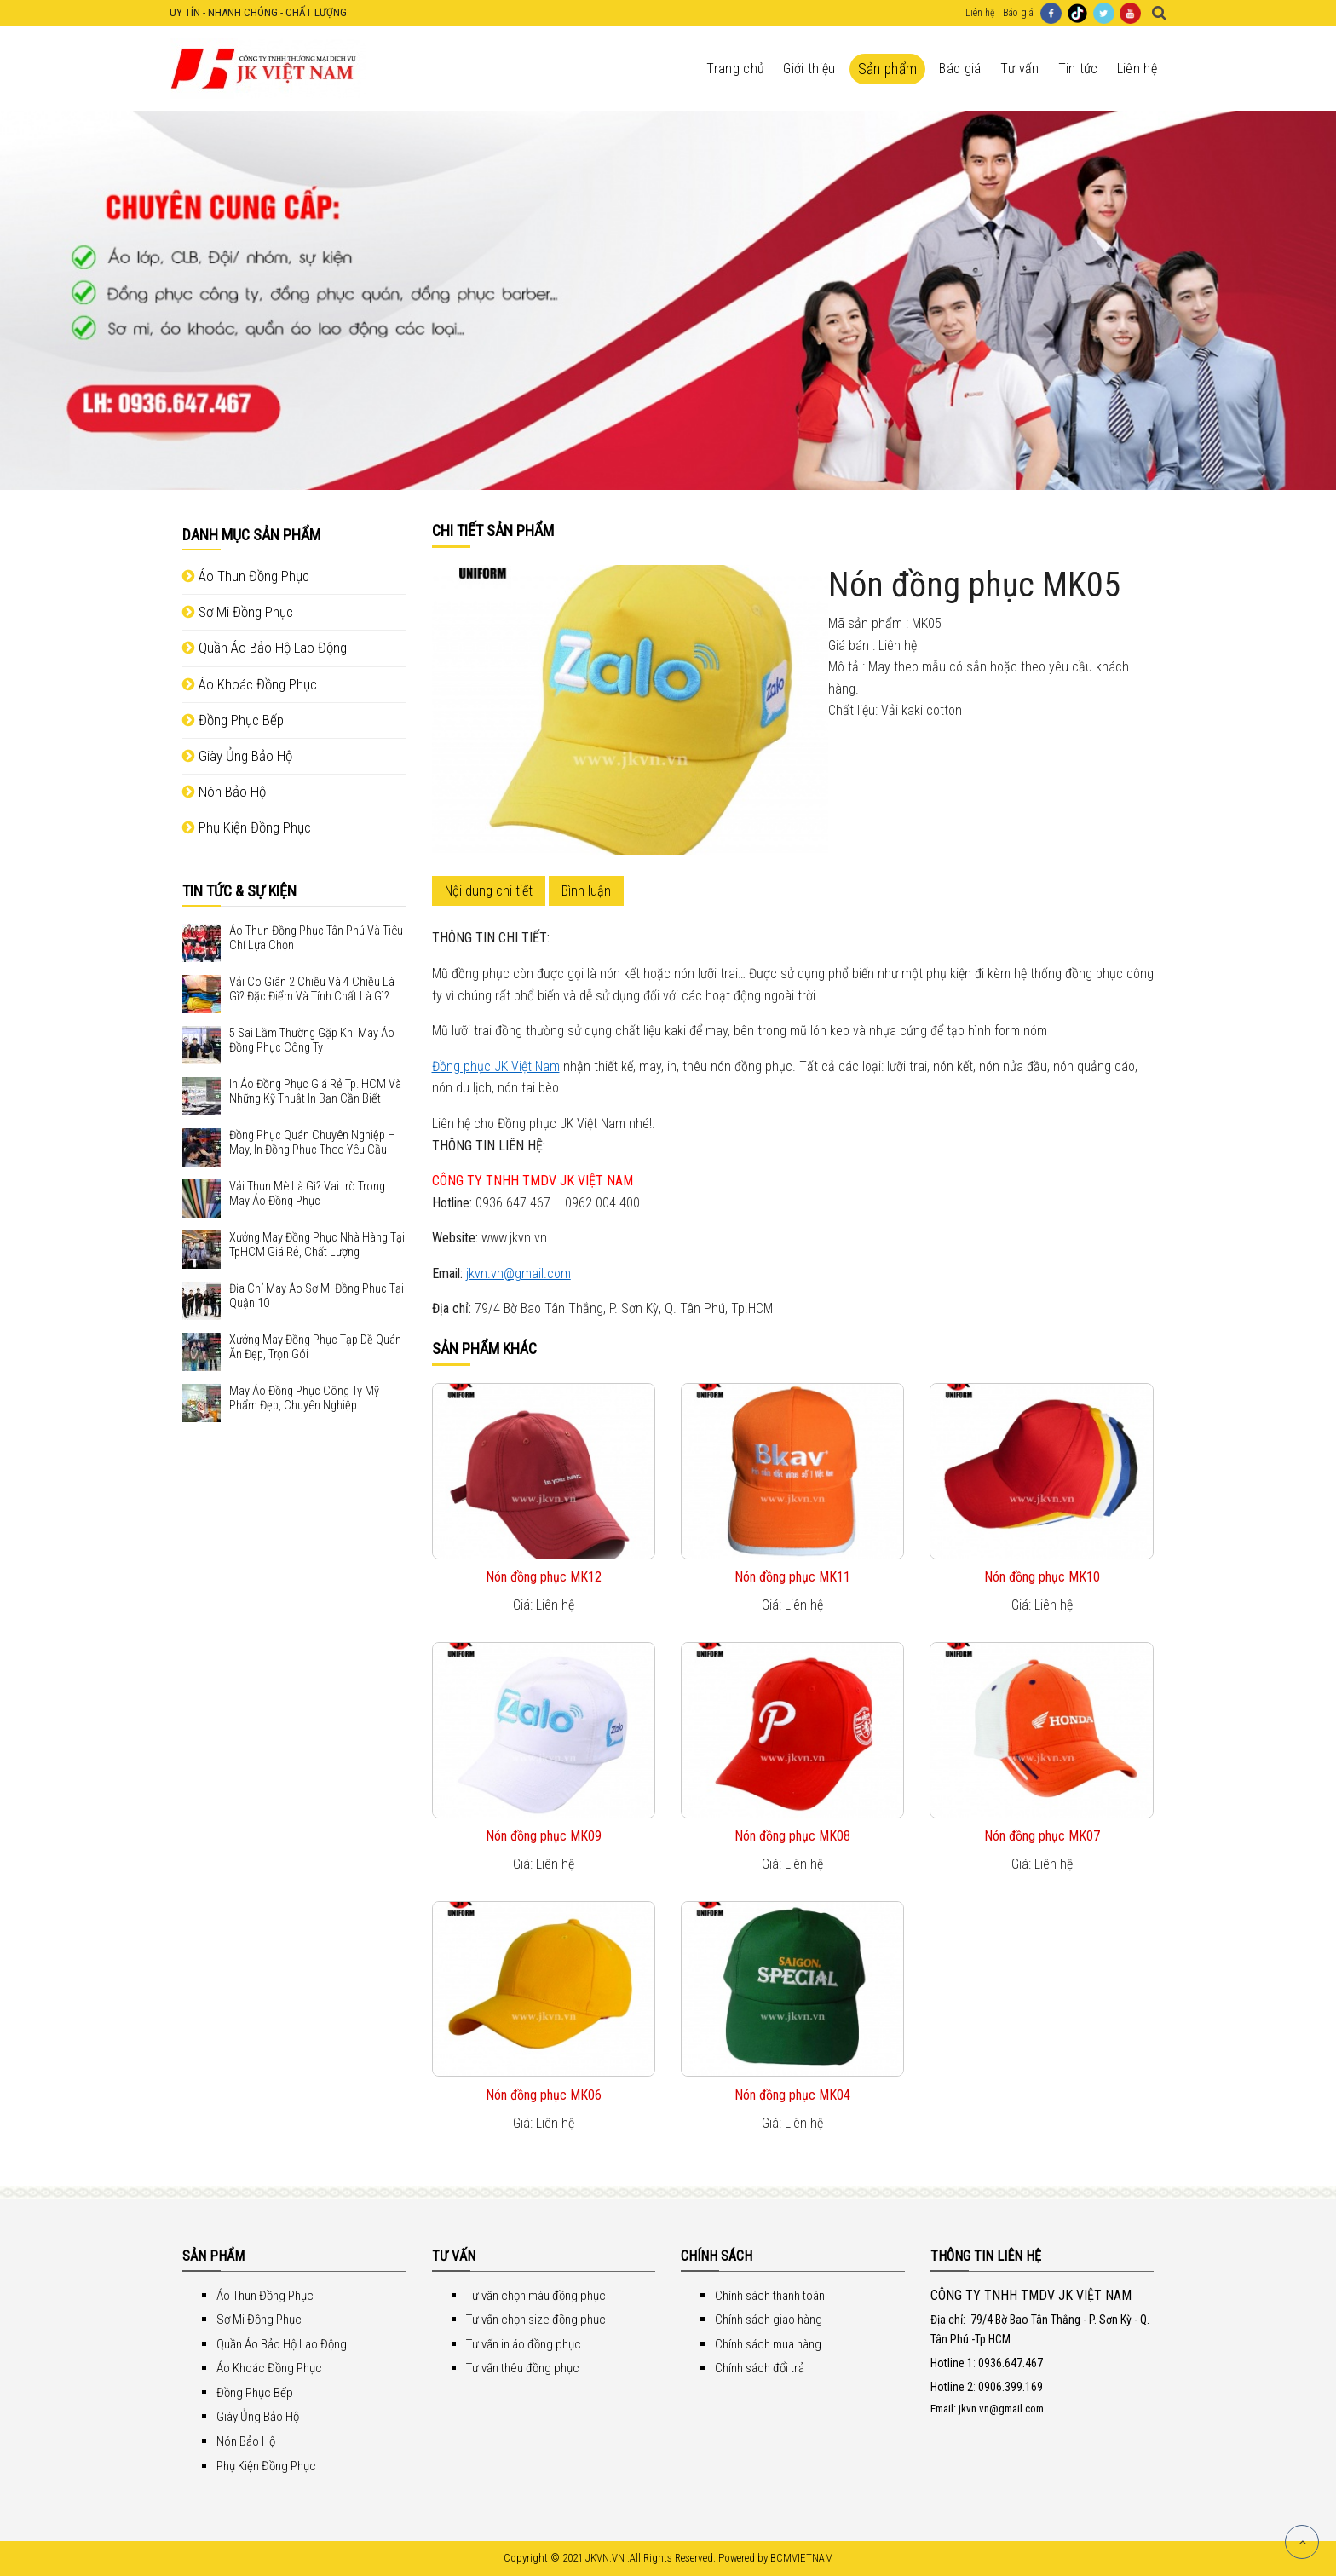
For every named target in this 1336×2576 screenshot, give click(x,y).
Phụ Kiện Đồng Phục (246, 827)
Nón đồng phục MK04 (792, 2095)
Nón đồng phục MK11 (792, 1577)
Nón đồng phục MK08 (792, 1836)
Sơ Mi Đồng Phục (237, 611)
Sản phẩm (888, 69)
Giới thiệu (809, 69)
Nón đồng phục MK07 (1042, 1836)
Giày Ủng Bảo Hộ (237, 755)
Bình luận (586, 891)
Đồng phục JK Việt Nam (496, 1066)
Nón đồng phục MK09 (544, 1836)
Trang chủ (735, 69)
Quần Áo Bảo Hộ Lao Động (264, 647)
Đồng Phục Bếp (233, 720)
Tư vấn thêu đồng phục (522, 2368)
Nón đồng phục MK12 (544, 1577)
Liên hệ (979, 13)
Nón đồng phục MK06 (544, 2095)
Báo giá (1018, 13)
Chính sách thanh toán (770, 2295)
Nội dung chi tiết (489, 891)
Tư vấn (1019, 69)
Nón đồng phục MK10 (1042, 1577)
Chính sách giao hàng (768, 2319)
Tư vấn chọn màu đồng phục (536, 2295)
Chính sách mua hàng (768, 2344)
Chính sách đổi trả (759, 2368)
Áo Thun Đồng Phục (245, 576)
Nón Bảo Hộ (224, 791)
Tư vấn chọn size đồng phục (536, 2319)
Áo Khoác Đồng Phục (249, 684)
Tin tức (1078, 69)
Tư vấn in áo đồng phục (523, 2344)
